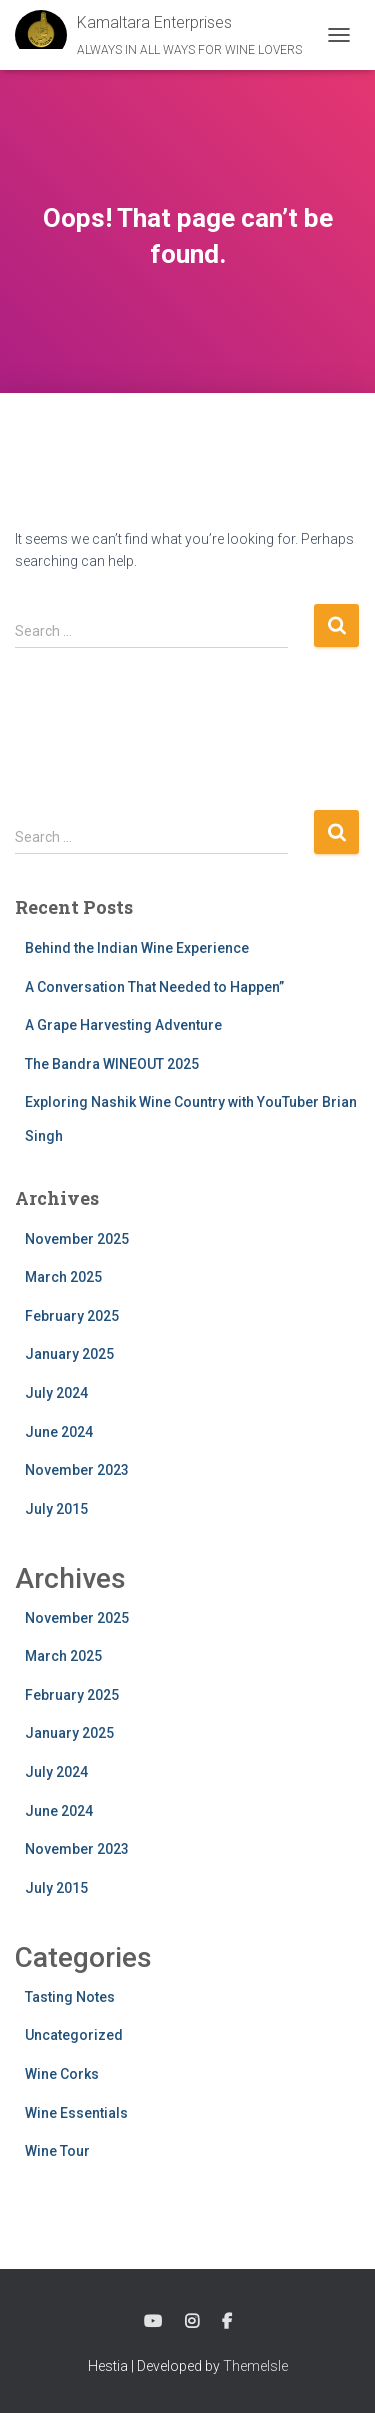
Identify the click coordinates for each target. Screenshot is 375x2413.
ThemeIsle (255, 2366)
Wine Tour (57, 2151)
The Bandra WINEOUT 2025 (112, 1064)
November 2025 (77, 1239)
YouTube (153, 2322)
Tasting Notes (70, 1997)
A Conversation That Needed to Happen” (154, 987)
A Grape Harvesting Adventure (123, 1025)
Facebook (227, 2322)
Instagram (192, 2322)
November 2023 (77, 1470)
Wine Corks (62, 2074)
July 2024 (56, 1393)
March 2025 (63, 1277)
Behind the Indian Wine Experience (137, 948)
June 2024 (59, 1432)
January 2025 (69, 1354)
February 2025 (72, 1316)
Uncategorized (74, 2035)
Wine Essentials (76, 2113)
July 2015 (56, 1509)
